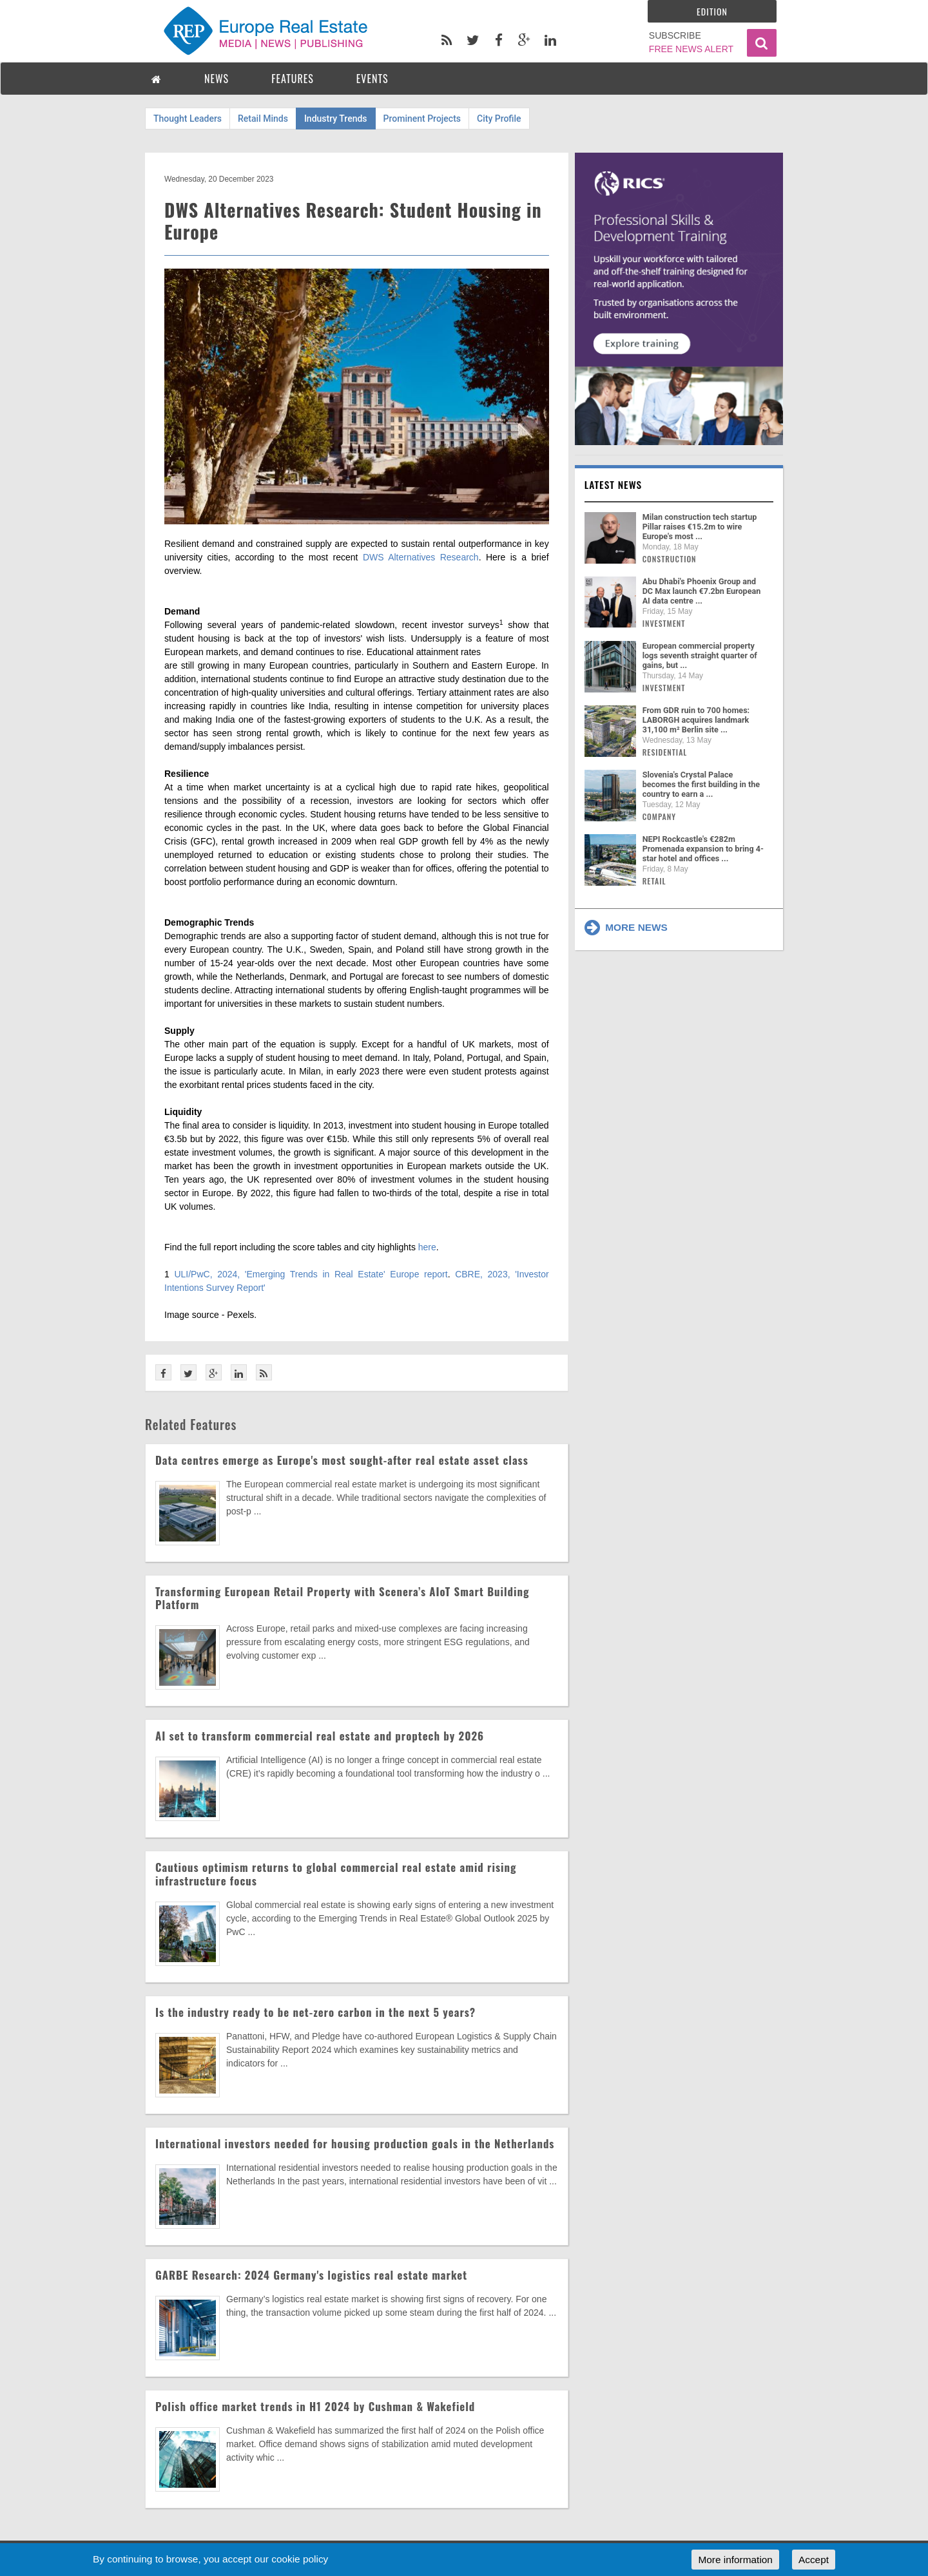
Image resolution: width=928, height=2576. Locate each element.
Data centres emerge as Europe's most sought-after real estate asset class (341, 1460)
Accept (813, 2559)
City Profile (499, 118)
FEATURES (292, 78)
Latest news (614, 484)
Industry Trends (335, 118)
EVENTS (372, 78)
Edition (712, 11)
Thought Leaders (187, 118)
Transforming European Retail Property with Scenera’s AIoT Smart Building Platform (342, 1597)
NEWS (216, 78)
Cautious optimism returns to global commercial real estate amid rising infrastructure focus (335, 1873)
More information (735, 2559)
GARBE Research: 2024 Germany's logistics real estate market (311, 2275)
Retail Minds (263, 118)
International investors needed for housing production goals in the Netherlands (354, 2143)
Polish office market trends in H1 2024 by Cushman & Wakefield (315, 2406)
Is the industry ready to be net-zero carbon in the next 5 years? (315, 2012)
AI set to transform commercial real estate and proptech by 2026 (319, 1736)
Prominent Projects (422, 118)
